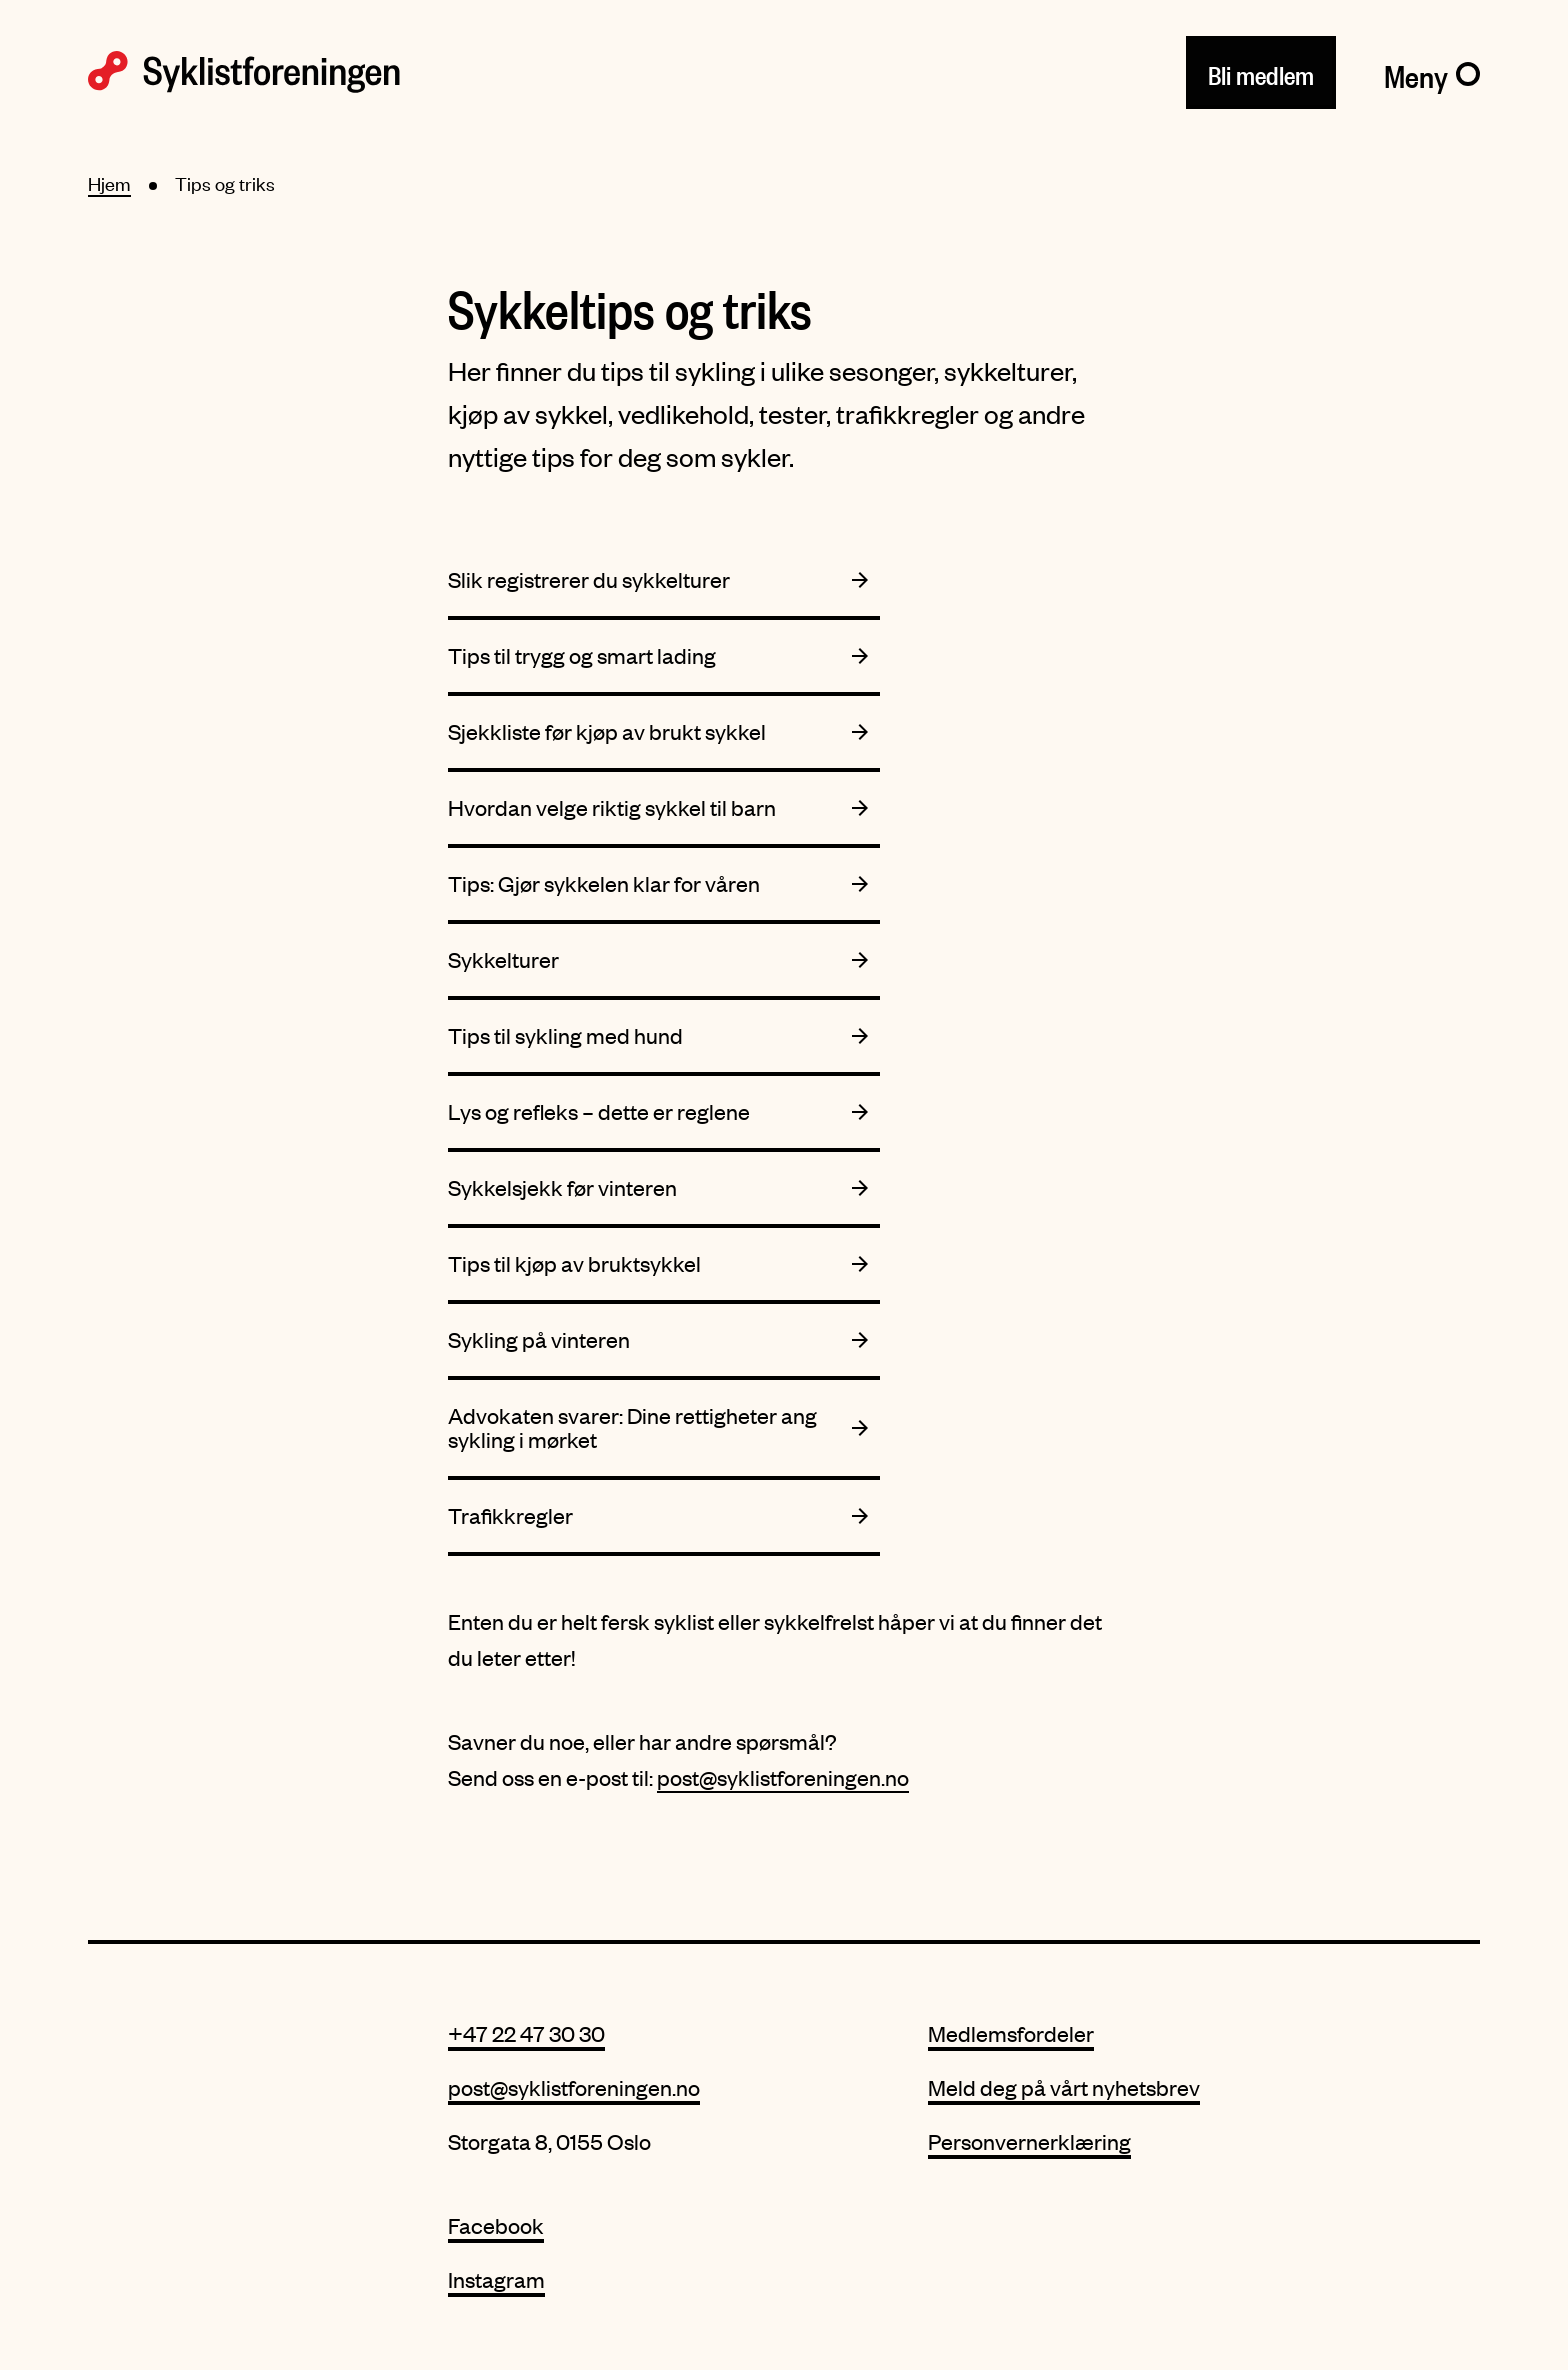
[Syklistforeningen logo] (244, 72)
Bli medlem (1261, 71)
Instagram (496, 2279)
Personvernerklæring (1029, 2141)
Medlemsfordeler (1011, 2033)
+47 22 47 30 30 (526, 2033)
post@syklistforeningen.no (783, 1777)
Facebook (496, 2225)
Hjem (109, 183)
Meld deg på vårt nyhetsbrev (1064, 2087)
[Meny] (1432, 72)
